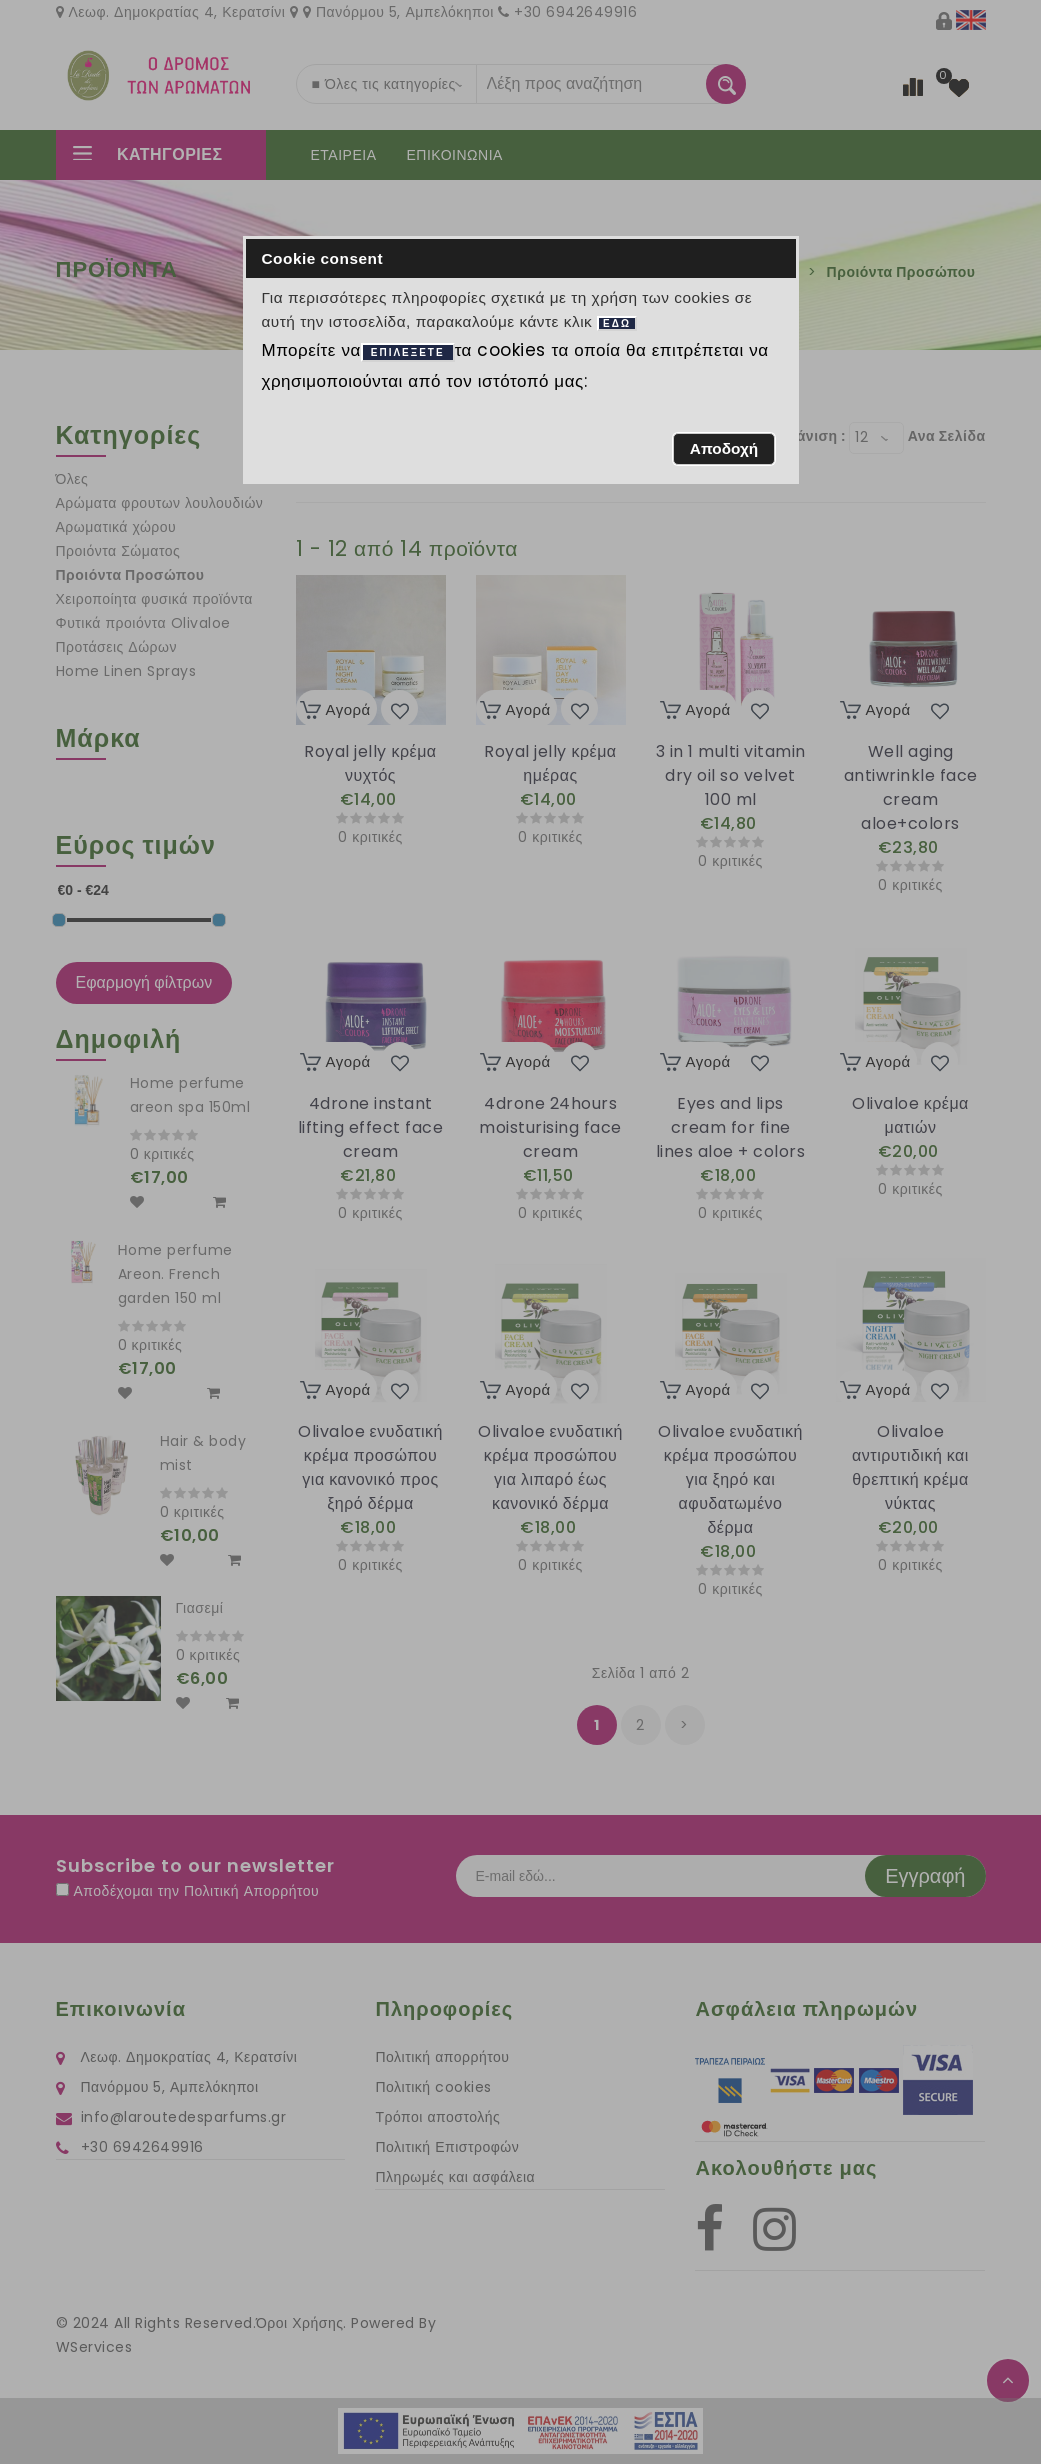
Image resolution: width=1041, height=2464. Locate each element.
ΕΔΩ (617, 323)
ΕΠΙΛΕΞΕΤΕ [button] (408, 352)
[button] (723, 449)
